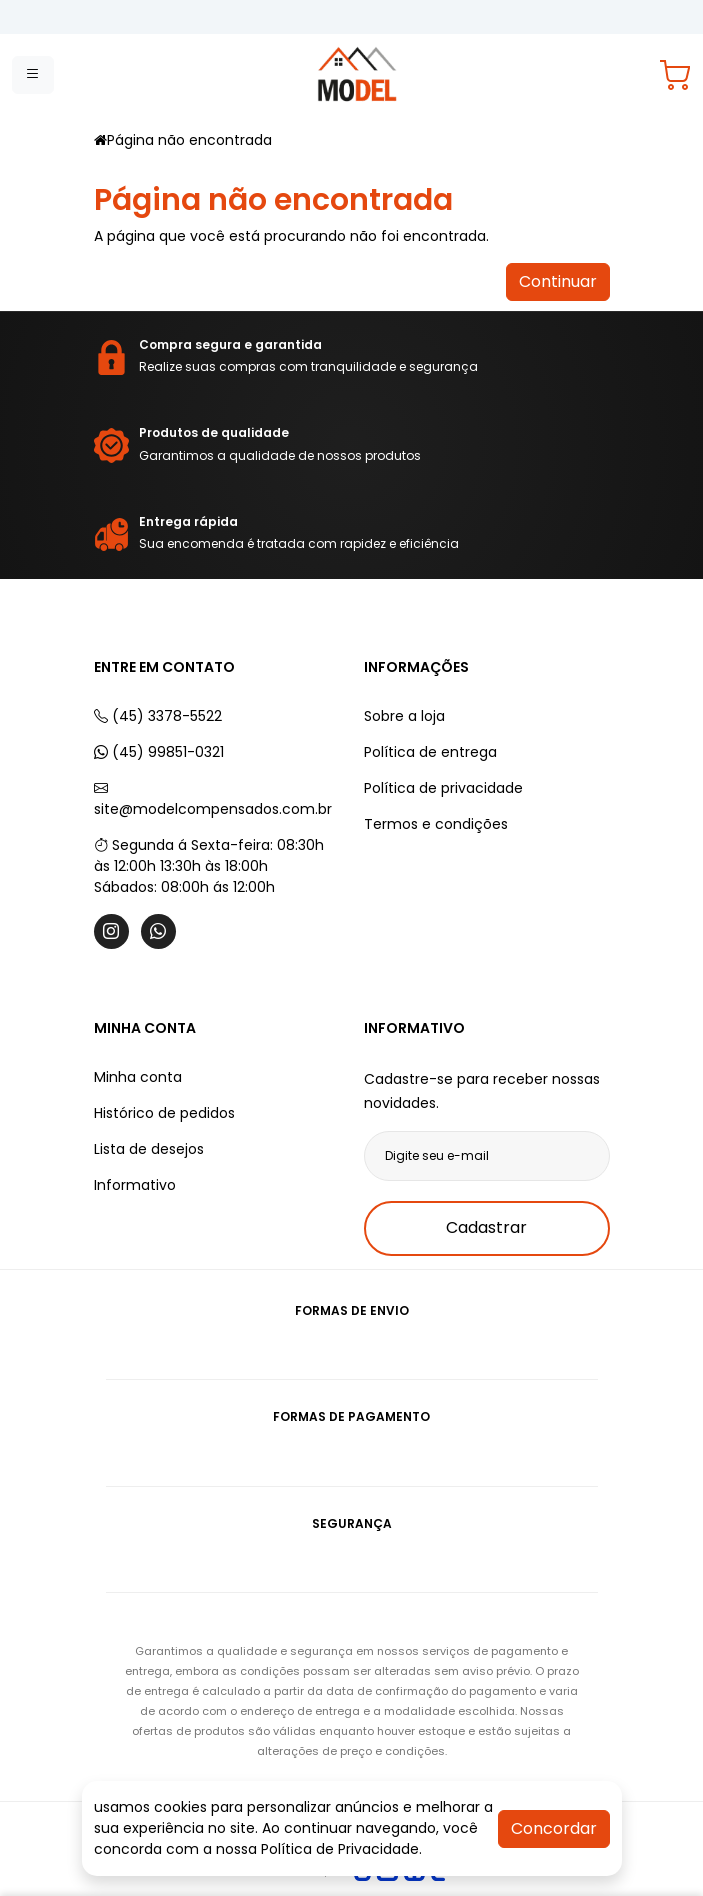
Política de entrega (430, 752)
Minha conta (138, 1077)
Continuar (558, 281)
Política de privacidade (443, 788)
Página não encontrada (189, 140)
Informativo (135, 1185)
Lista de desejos (149, 1149)
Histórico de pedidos (164, 1113)
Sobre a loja (404, 716)
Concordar (554, 1828)
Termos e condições (436, 824)
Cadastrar (486, 1227)
